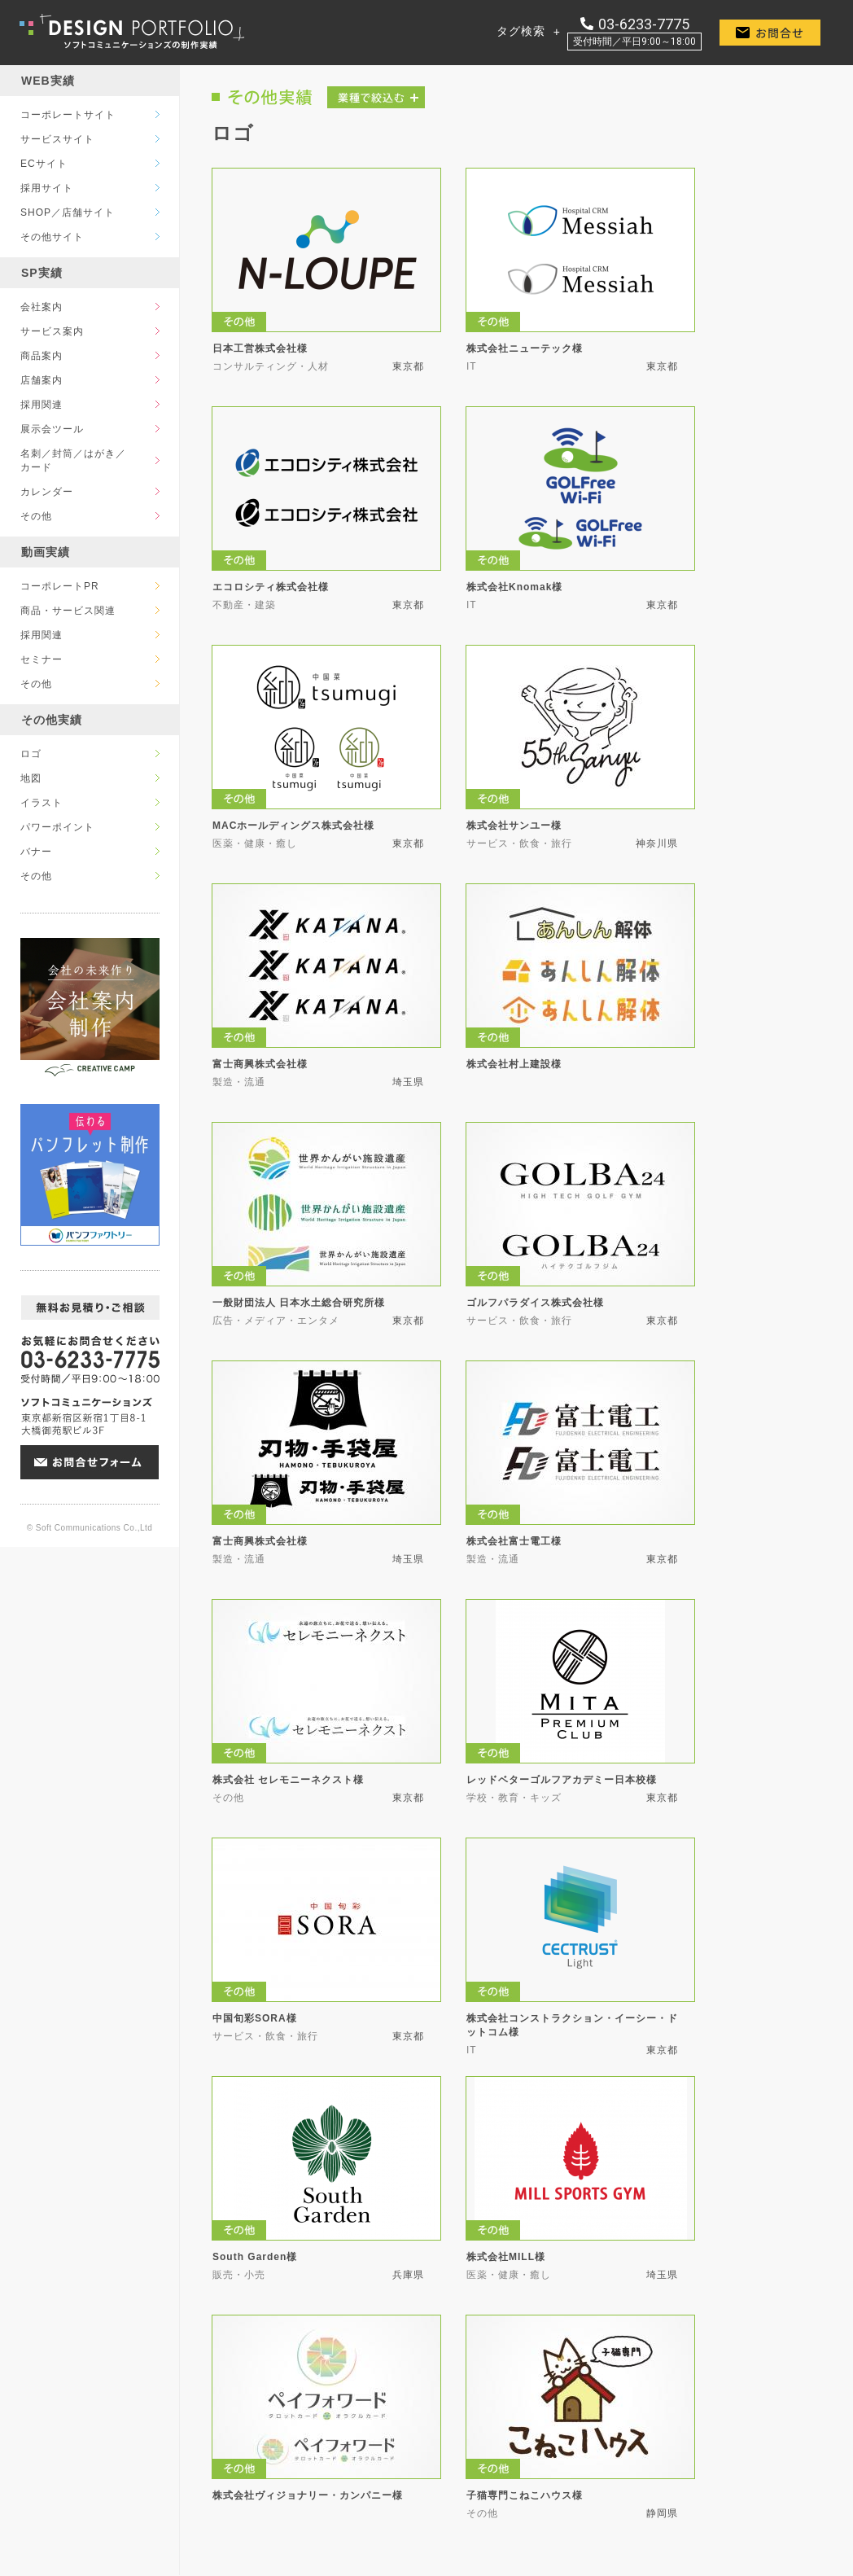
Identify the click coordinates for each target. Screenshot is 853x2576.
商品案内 (41, 355)
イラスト (41, 802)
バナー (36, 851)
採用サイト (46, 188)
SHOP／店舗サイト (67, 212)
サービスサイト (57, 139)
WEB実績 (48, 80)
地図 (31, 778)
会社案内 (41, 307)
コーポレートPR (59, 586)
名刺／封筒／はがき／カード (73, 460)
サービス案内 (52, 331)
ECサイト (44, 163)
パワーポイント (57, 827)
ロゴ (31, 754)
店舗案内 (41, 380)
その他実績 (51, 719)
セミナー (41, 659)
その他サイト (52, 237)
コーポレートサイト (68, 114)
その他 (36, 516)
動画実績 (45, 552)
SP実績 (42, 272)
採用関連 (41, 404)
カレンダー (46, 491)
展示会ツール (52, 429)
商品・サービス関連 (68, 610)
